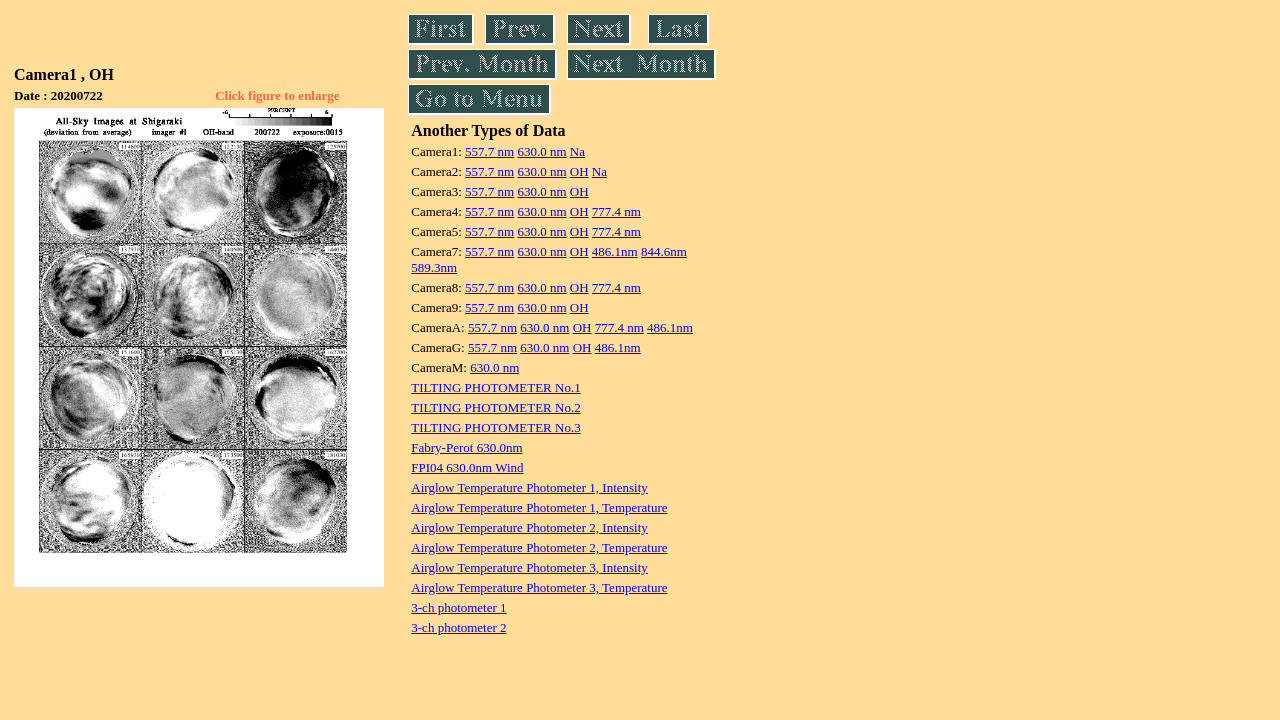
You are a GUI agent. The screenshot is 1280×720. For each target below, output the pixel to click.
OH (579, 171)
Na (577, 151)
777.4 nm (616, 211)
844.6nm (664, 251)
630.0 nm (541, 151)
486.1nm (615, 251)
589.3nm (434, 267)
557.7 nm (489, 151)
